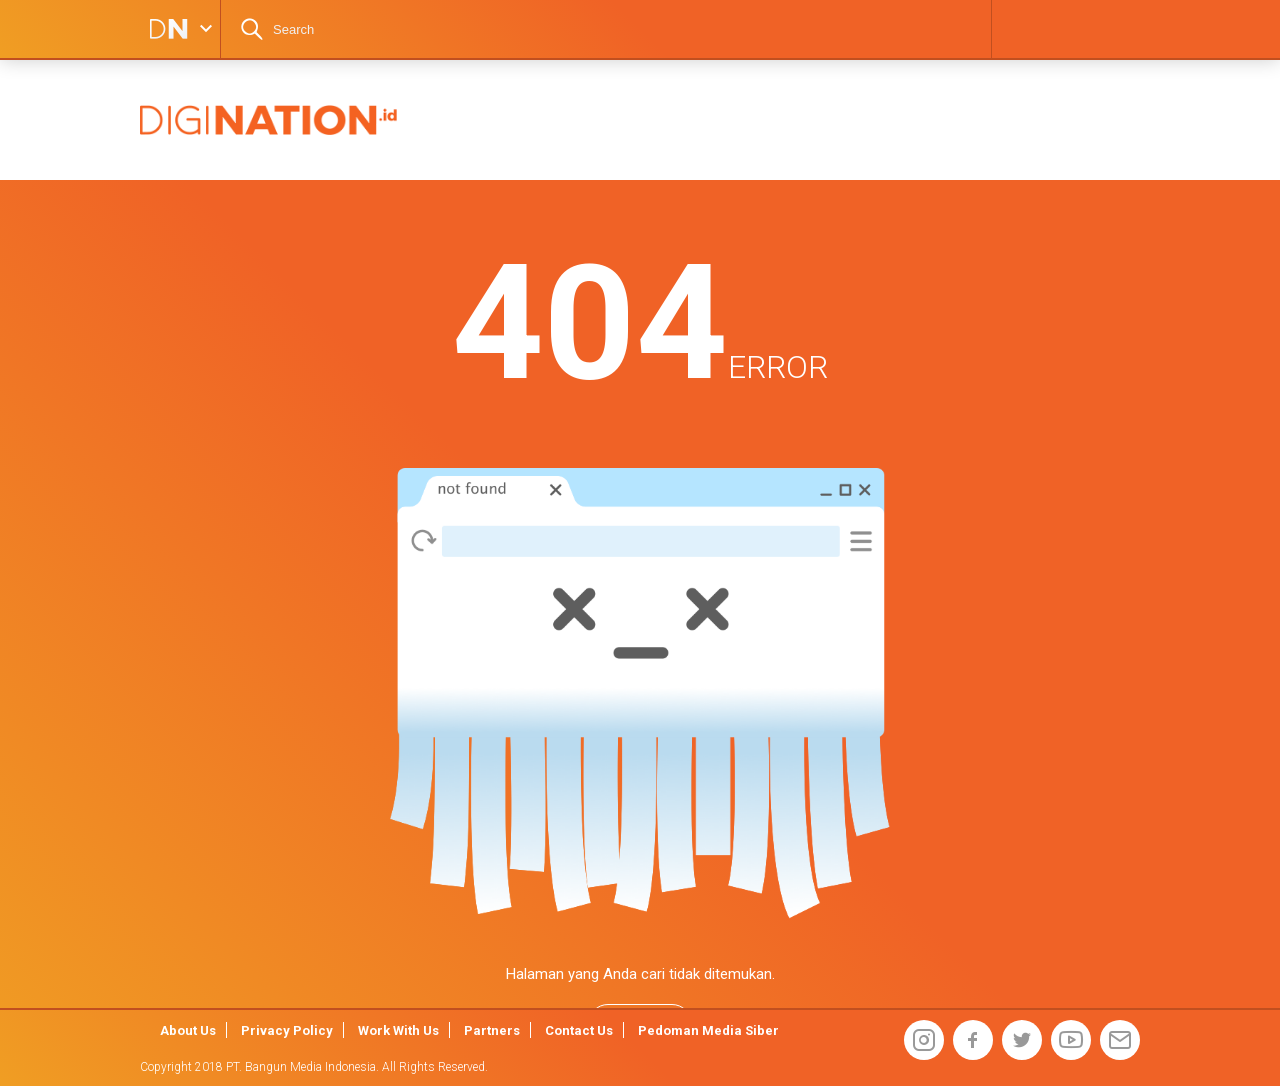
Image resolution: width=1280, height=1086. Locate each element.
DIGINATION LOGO (162, 29)
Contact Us (579, 1030)
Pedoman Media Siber (708, 1030)
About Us (188, 1030)
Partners (492, 1030)
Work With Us (398, 1030)
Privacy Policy (287, 1030)
